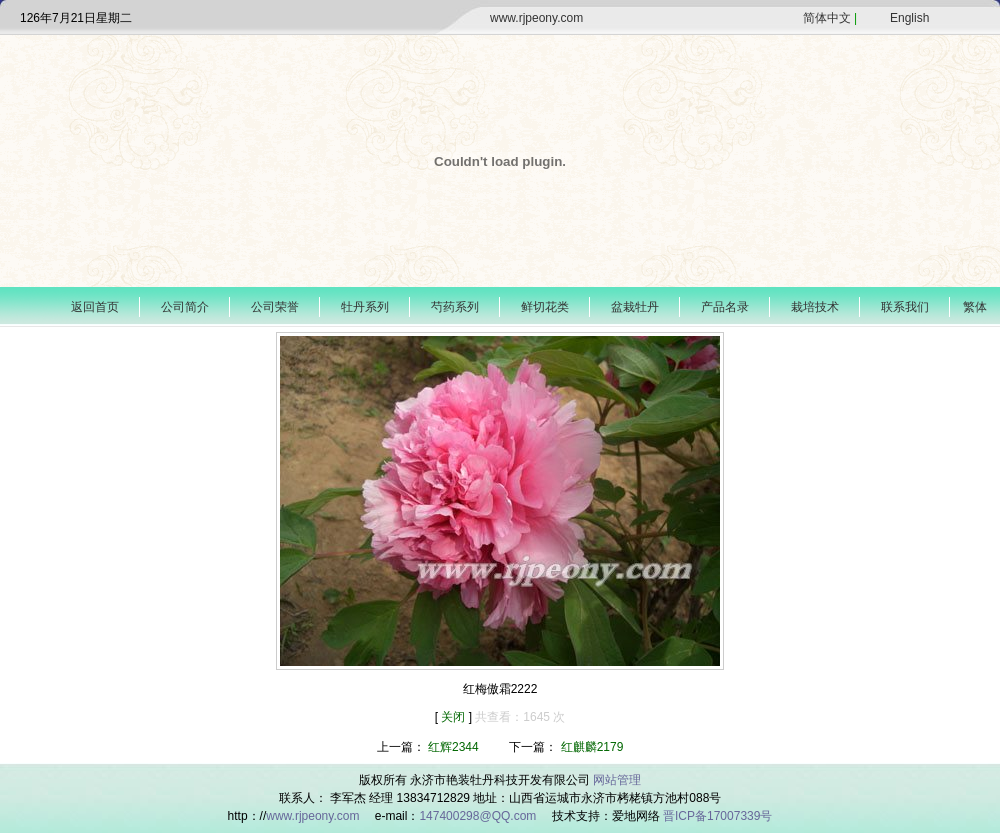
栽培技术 (815, 307)
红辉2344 (453, 747)
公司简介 (185, 307)
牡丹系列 (365, 307)
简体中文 (827, 18)
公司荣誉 (275, 307)
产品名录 (725, 307)
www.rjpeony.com (536, 18)
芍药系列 (455, 307)
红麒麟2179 (592, 747)
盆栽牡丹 (635, 307)
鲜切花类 (545, 307)
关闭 (454, 717)
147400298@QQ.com (479, 816)
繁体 (975, 307)
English (909, 18)
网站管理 (617, 780)
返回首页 (95, 307)
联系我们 (905, 307)
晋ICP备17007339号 (717, 816)
